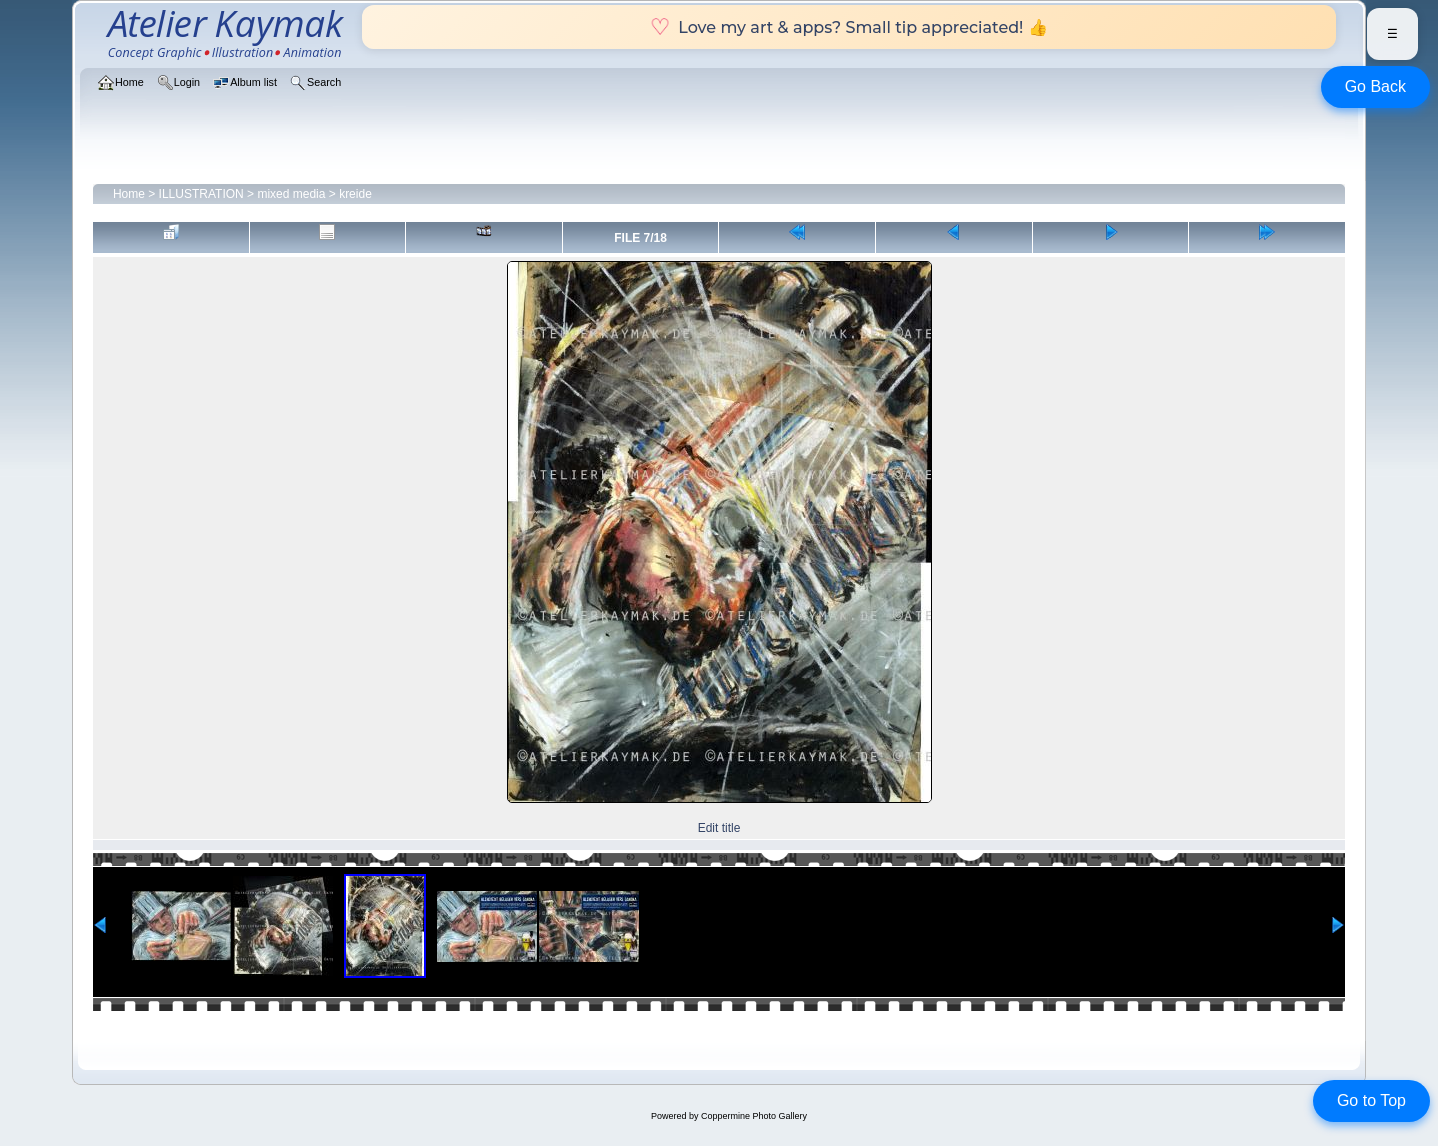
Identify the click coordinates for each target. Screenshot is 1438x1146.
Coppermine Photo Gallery (754, 1116)
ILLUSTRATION (201, 194)
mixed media (291, 194)
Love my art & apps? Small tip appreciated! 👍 (848, 27)
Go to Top (1371, 1100)
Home (129, 194)
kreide (355, 194)
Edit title (719, 828)
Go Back (1375, 86)
